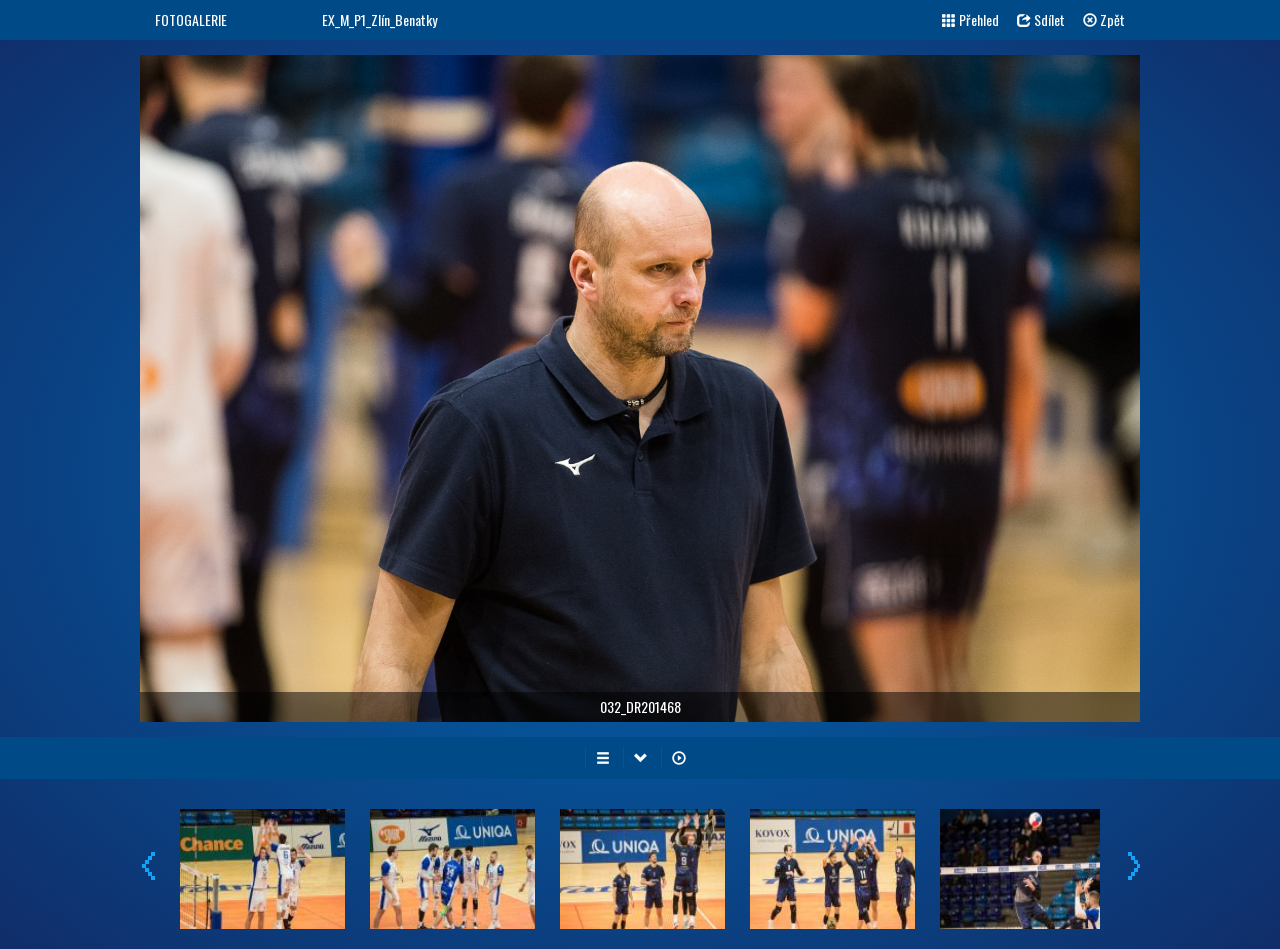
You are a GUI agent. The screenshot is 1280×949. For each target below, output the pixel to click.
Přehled (970, 19)
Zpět (1104, 19)
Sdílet (1041, 19)
